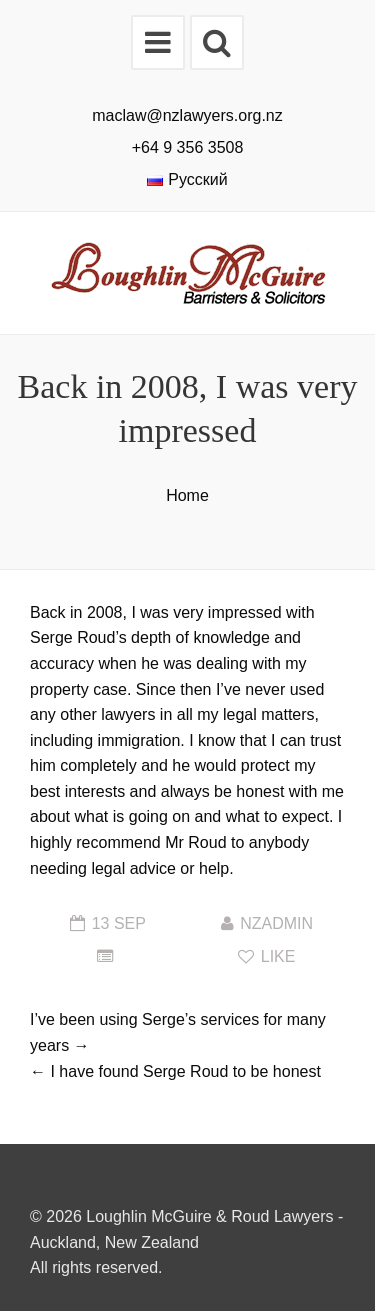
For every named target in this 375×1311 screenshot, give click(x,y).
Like (266, 956)
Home (187, 495)
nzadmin (276, 923)
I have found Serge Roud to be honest (185, 1071)
